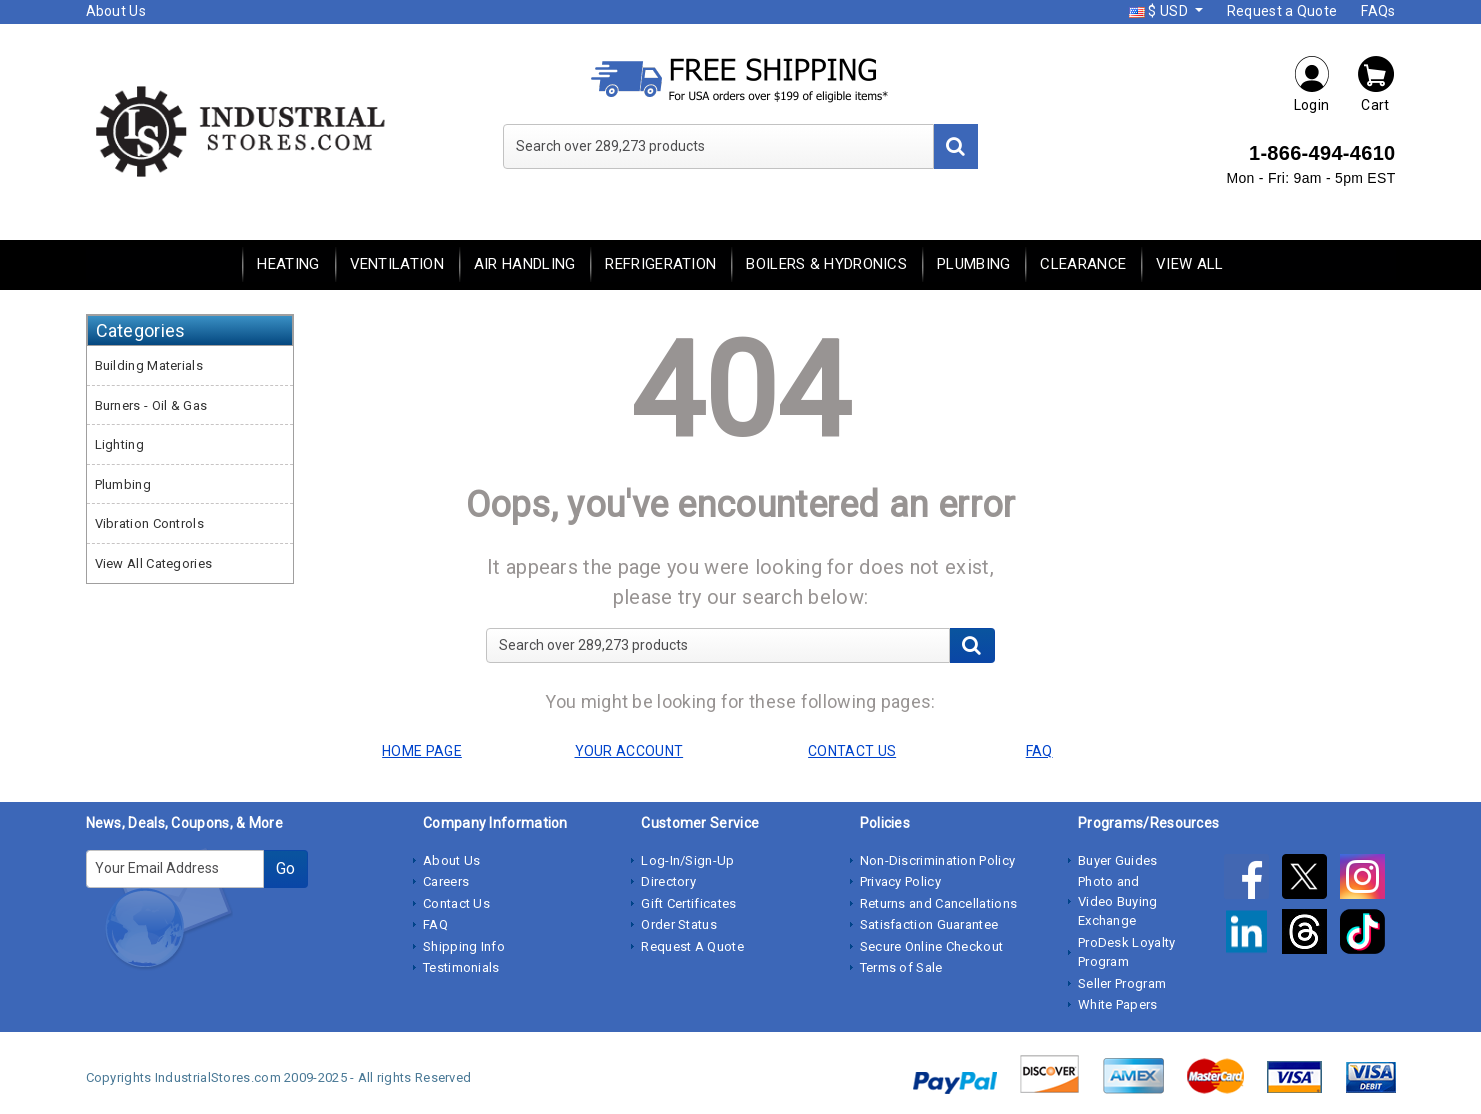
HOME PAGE (422, 751)
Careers (446, 881)
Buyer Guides (1118, 860)
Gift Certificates (688, 903)
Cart (1376, 83)
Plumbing (973, 264)
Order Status (679, 924)
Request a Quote (1282, 11)
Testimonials (461, 967)
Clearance (1083, 264)
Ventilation (397, 264)
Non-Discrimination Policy (938, 860)
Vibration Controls (149, 523)
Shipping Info (464, 946)
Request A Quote (692, 946)
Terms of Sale (901, 967)
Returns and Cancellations (939, 903)
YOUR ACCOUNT (629, 751)
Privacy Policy (900, 881)
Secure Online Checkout (932, 946)
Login (1312, 83)
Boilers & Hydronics (826, 264)
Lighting (119, 444)
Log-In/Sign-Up (687, 860)
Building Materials (149, 365)
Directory (668, 881)
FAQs (1378, 11)
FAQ (435, 924)
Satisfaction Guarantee (929, 924)
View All (1189, 264)
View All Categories (154, 563)
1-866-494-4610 (1322, 153)
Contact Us (456, 903)
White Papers (1118, 1004)
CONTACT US (852, 751)
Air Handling (525, 264)
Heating (288, 264)
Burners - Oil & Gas (151, 405)
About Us (116, 11)
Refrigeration (660, 264)
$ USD (1160, 11)
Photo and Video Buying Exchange (1118, 901)
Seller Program (1122, 983)
